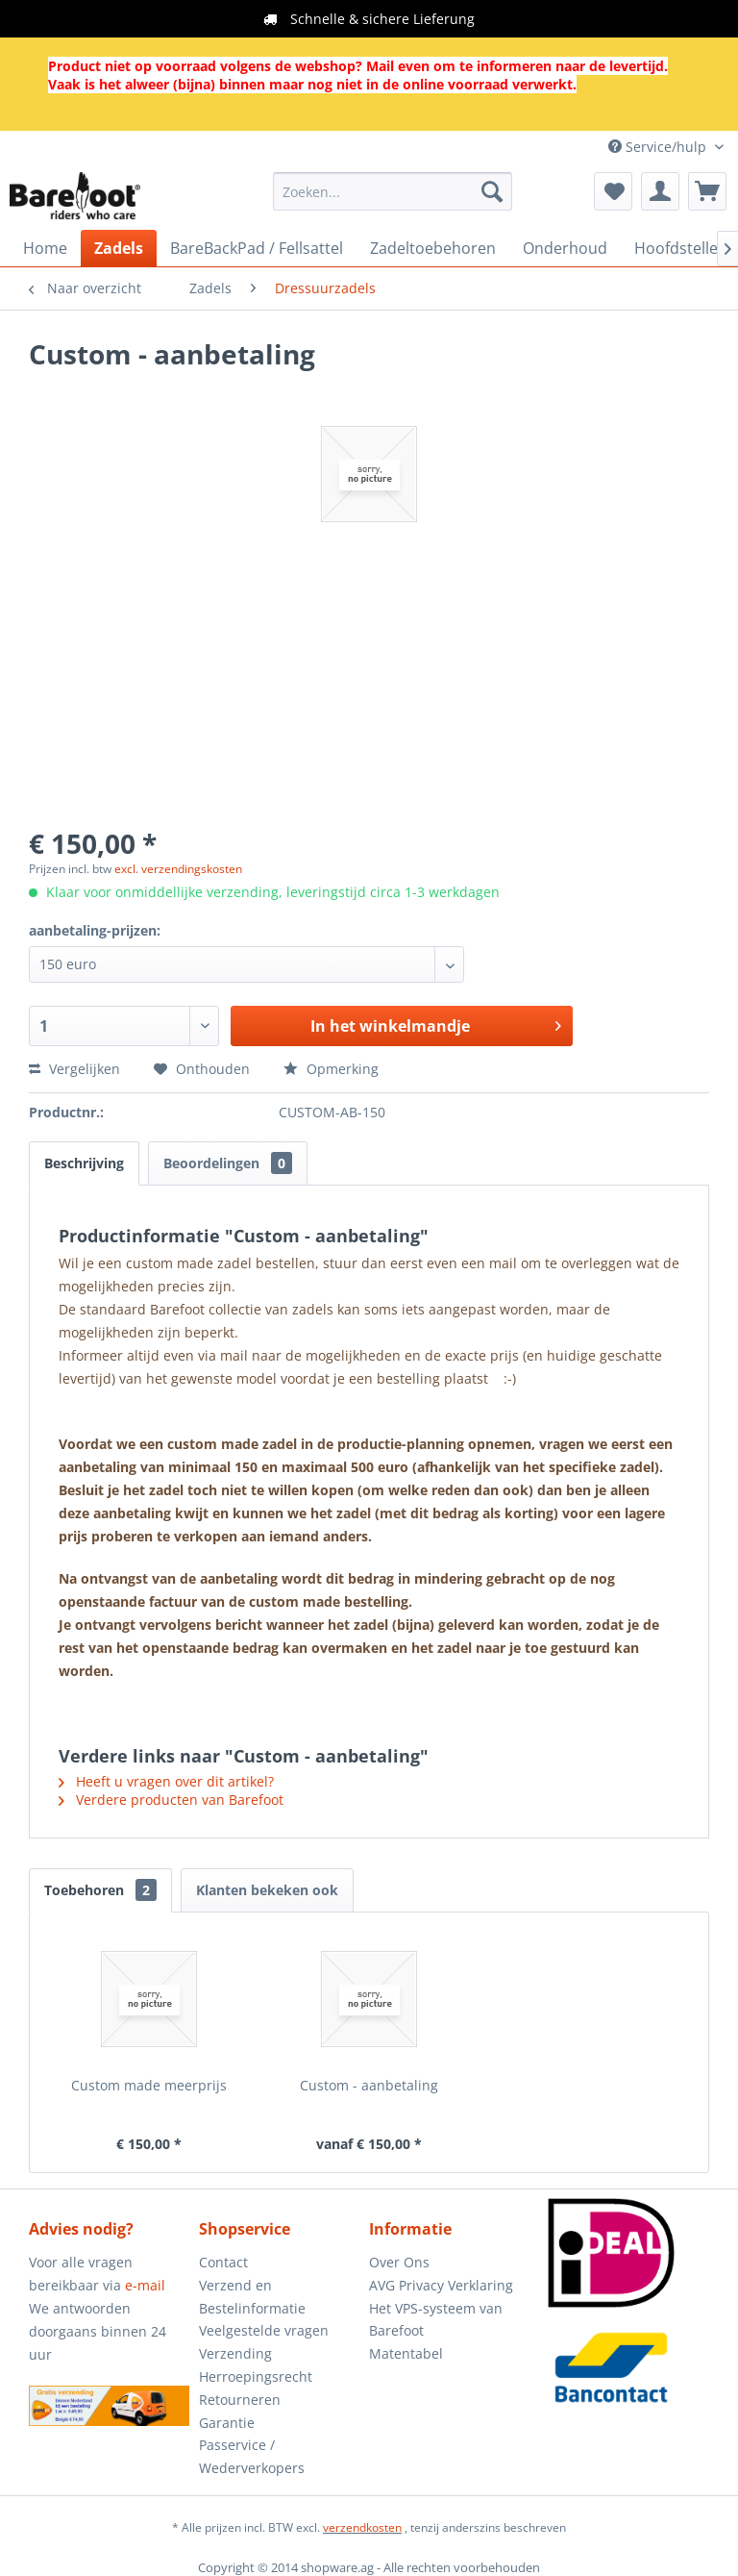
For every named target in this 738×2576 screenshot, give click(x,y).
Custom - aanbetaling (369, 2085)
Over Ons (399, 2262)
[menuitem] (393, 191)
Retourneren (240, 2399)
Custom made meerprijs (149, 2085)
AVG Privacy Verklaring (441, 2285)
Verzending (235, 2353)
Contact (223, 2262)
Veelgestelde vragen (264, 2330)
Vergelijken (74, 1069)
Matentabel (406, 2353)
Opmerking (331, 1069)
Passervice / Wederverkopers (252, 2456)
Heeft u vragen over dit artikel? (166, 1781)
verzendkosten (362, 2527)
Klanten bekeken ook (267, 1890)
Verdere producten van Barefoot (171, 1799)
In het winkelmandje (435, 1024)
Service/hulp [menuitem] (659, 147)
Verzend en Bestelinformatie (252, 2296)
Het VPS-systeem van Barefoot (436, 2319)
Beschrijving (84, 1163)
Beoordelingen (227, 1163)
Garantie (227, 2422)
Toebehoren (100, 1890)
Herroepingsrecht (255, 2376)
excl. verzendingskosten (178, 869)
